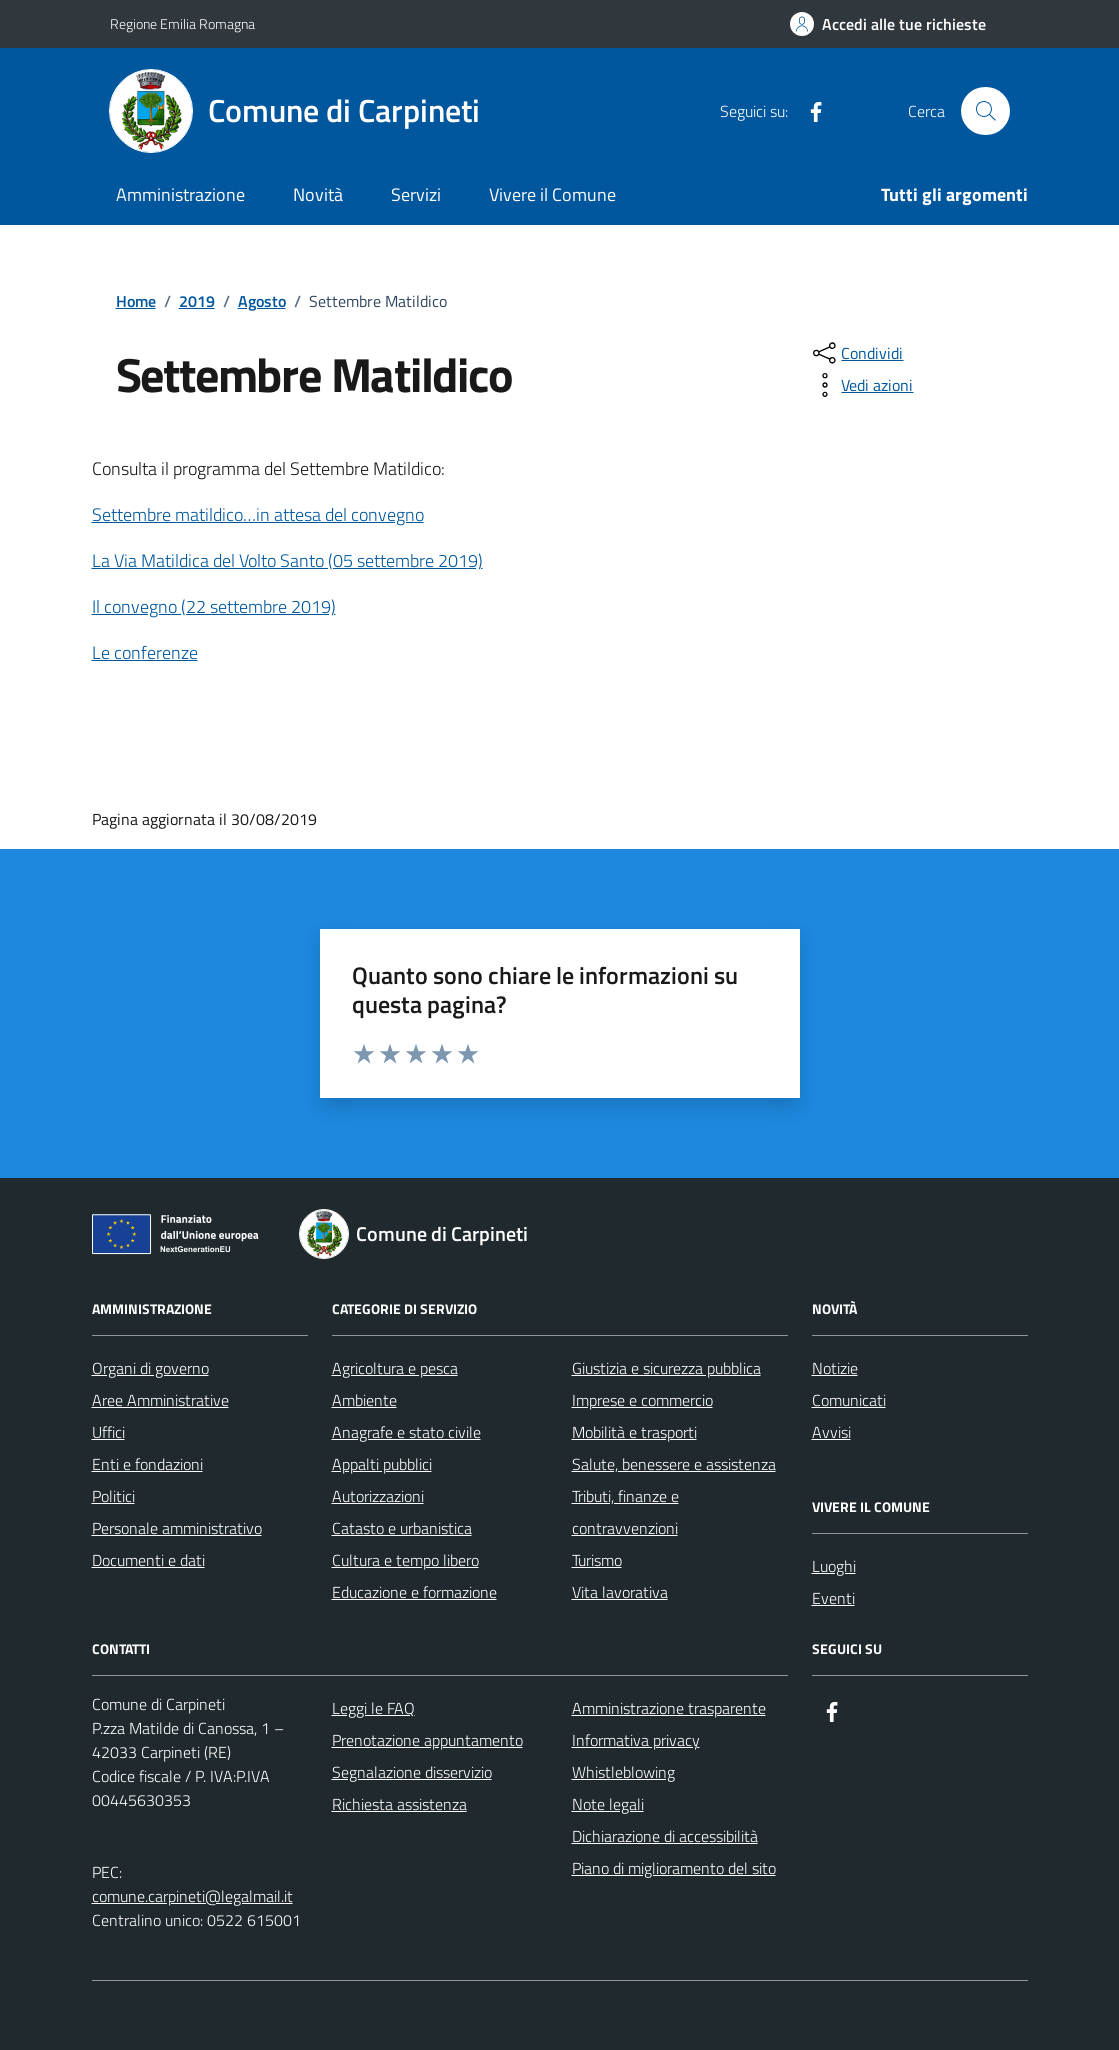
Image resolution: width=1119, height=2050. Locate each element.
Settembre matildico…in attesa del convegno (258, 514)
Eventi (833, 1598)
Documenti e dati (148, 1560)
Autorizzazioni (378, 1496)
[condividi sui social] (856, 353)
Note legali (608, 1804)
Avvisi (831, 1432)
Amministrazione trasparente (669, 1708)
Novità (318, 194)
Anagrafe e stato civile (406, 1432)
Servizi (416, 194)
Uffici (108, 1432)
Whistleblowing (623, 1772)
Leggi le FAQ (373, 1708)
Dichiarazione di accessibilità (665, 1836)
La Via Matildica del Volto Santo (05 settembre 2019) (287, 560)
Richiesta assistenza (399, 1804)
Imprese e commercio (642, 1400)
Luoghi (834, 1566)
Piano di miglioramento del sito (674, 1868)
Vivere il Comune (552, 194)
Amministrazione (180, 194)
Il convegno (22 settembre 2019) (214, 606)
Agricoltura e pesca (395, 1368)
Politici (113, 1496)
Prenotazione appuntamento (427, 1740)
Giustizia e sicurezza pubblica (666, 1368)
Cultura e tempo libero (405, 1560)
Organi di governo (150, 1368)
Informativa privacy (636, 1740)
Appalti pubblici (382, 1464)
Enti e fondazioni (147, 1464)
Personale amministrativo (177, 1528)
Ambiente (364, 1400)
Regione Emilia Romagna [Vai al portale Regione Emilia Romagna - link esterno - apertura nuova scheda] (182, 23)
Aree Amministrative (160, 1400)
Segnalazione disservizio (412, 1772)
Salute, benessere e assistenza (674, 1464)
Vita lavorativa (620, 1592)
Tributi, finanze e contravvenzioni (625, 1512)
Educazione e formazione (414, 1592)
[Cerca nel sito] (985, 111)
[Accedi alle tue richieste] (888, 24)
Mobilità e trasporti (634, 1432)
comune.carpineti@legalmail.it (192, 1896)
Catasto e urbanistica (402, 1528)
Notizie (835, 1368)
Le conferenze (145, 652)
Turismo (597, 1560)
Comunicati (849, 1400)
